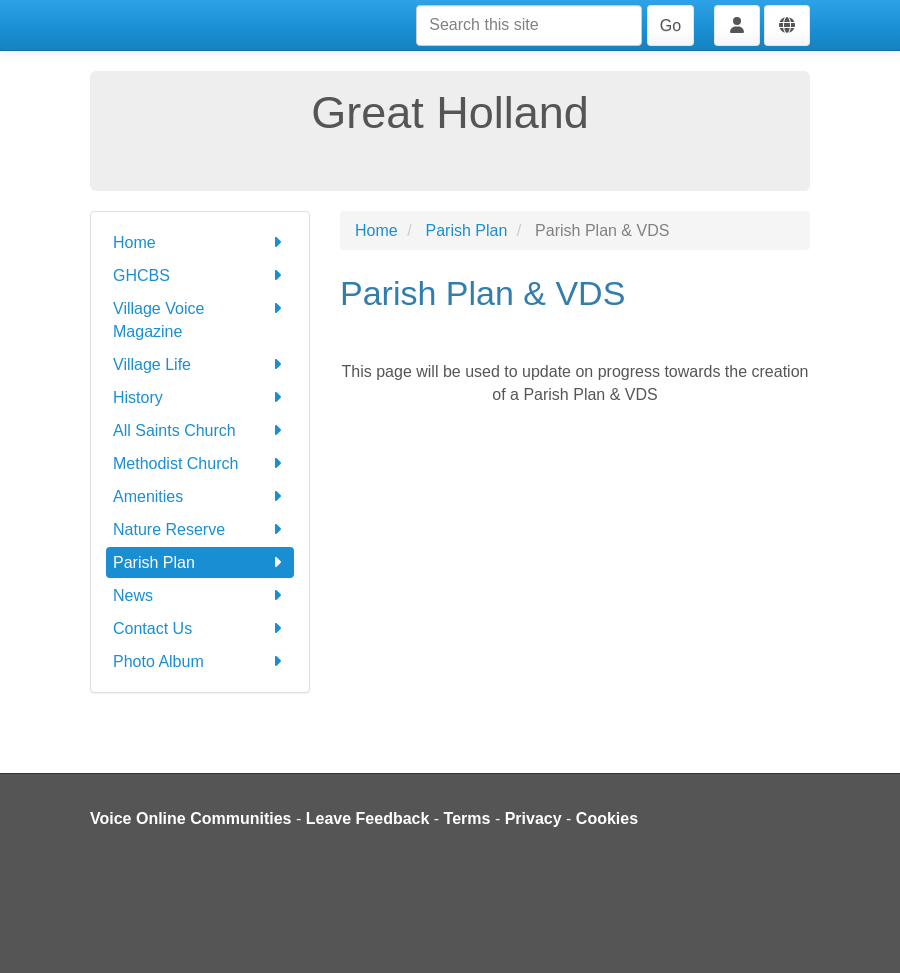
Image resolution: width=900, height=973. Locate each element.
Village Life (200, 364)
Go (670, 25)
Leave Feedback (368, 818)
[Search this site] (529, 25)
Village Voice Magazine (200, 318)
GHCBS (200, 275)
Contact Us (200, 628)
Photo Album (200, 661)
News (200, 595)
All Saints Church (200, 430)
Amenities (200, 496)
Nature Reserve (200, 529)
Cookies (607, 818)
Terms (467, 818)
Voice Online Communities (191, 818)
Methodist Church (200, 463)
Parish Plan (200, 562)
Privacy (533, 818)
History (200, 397)
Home (200, 242)
